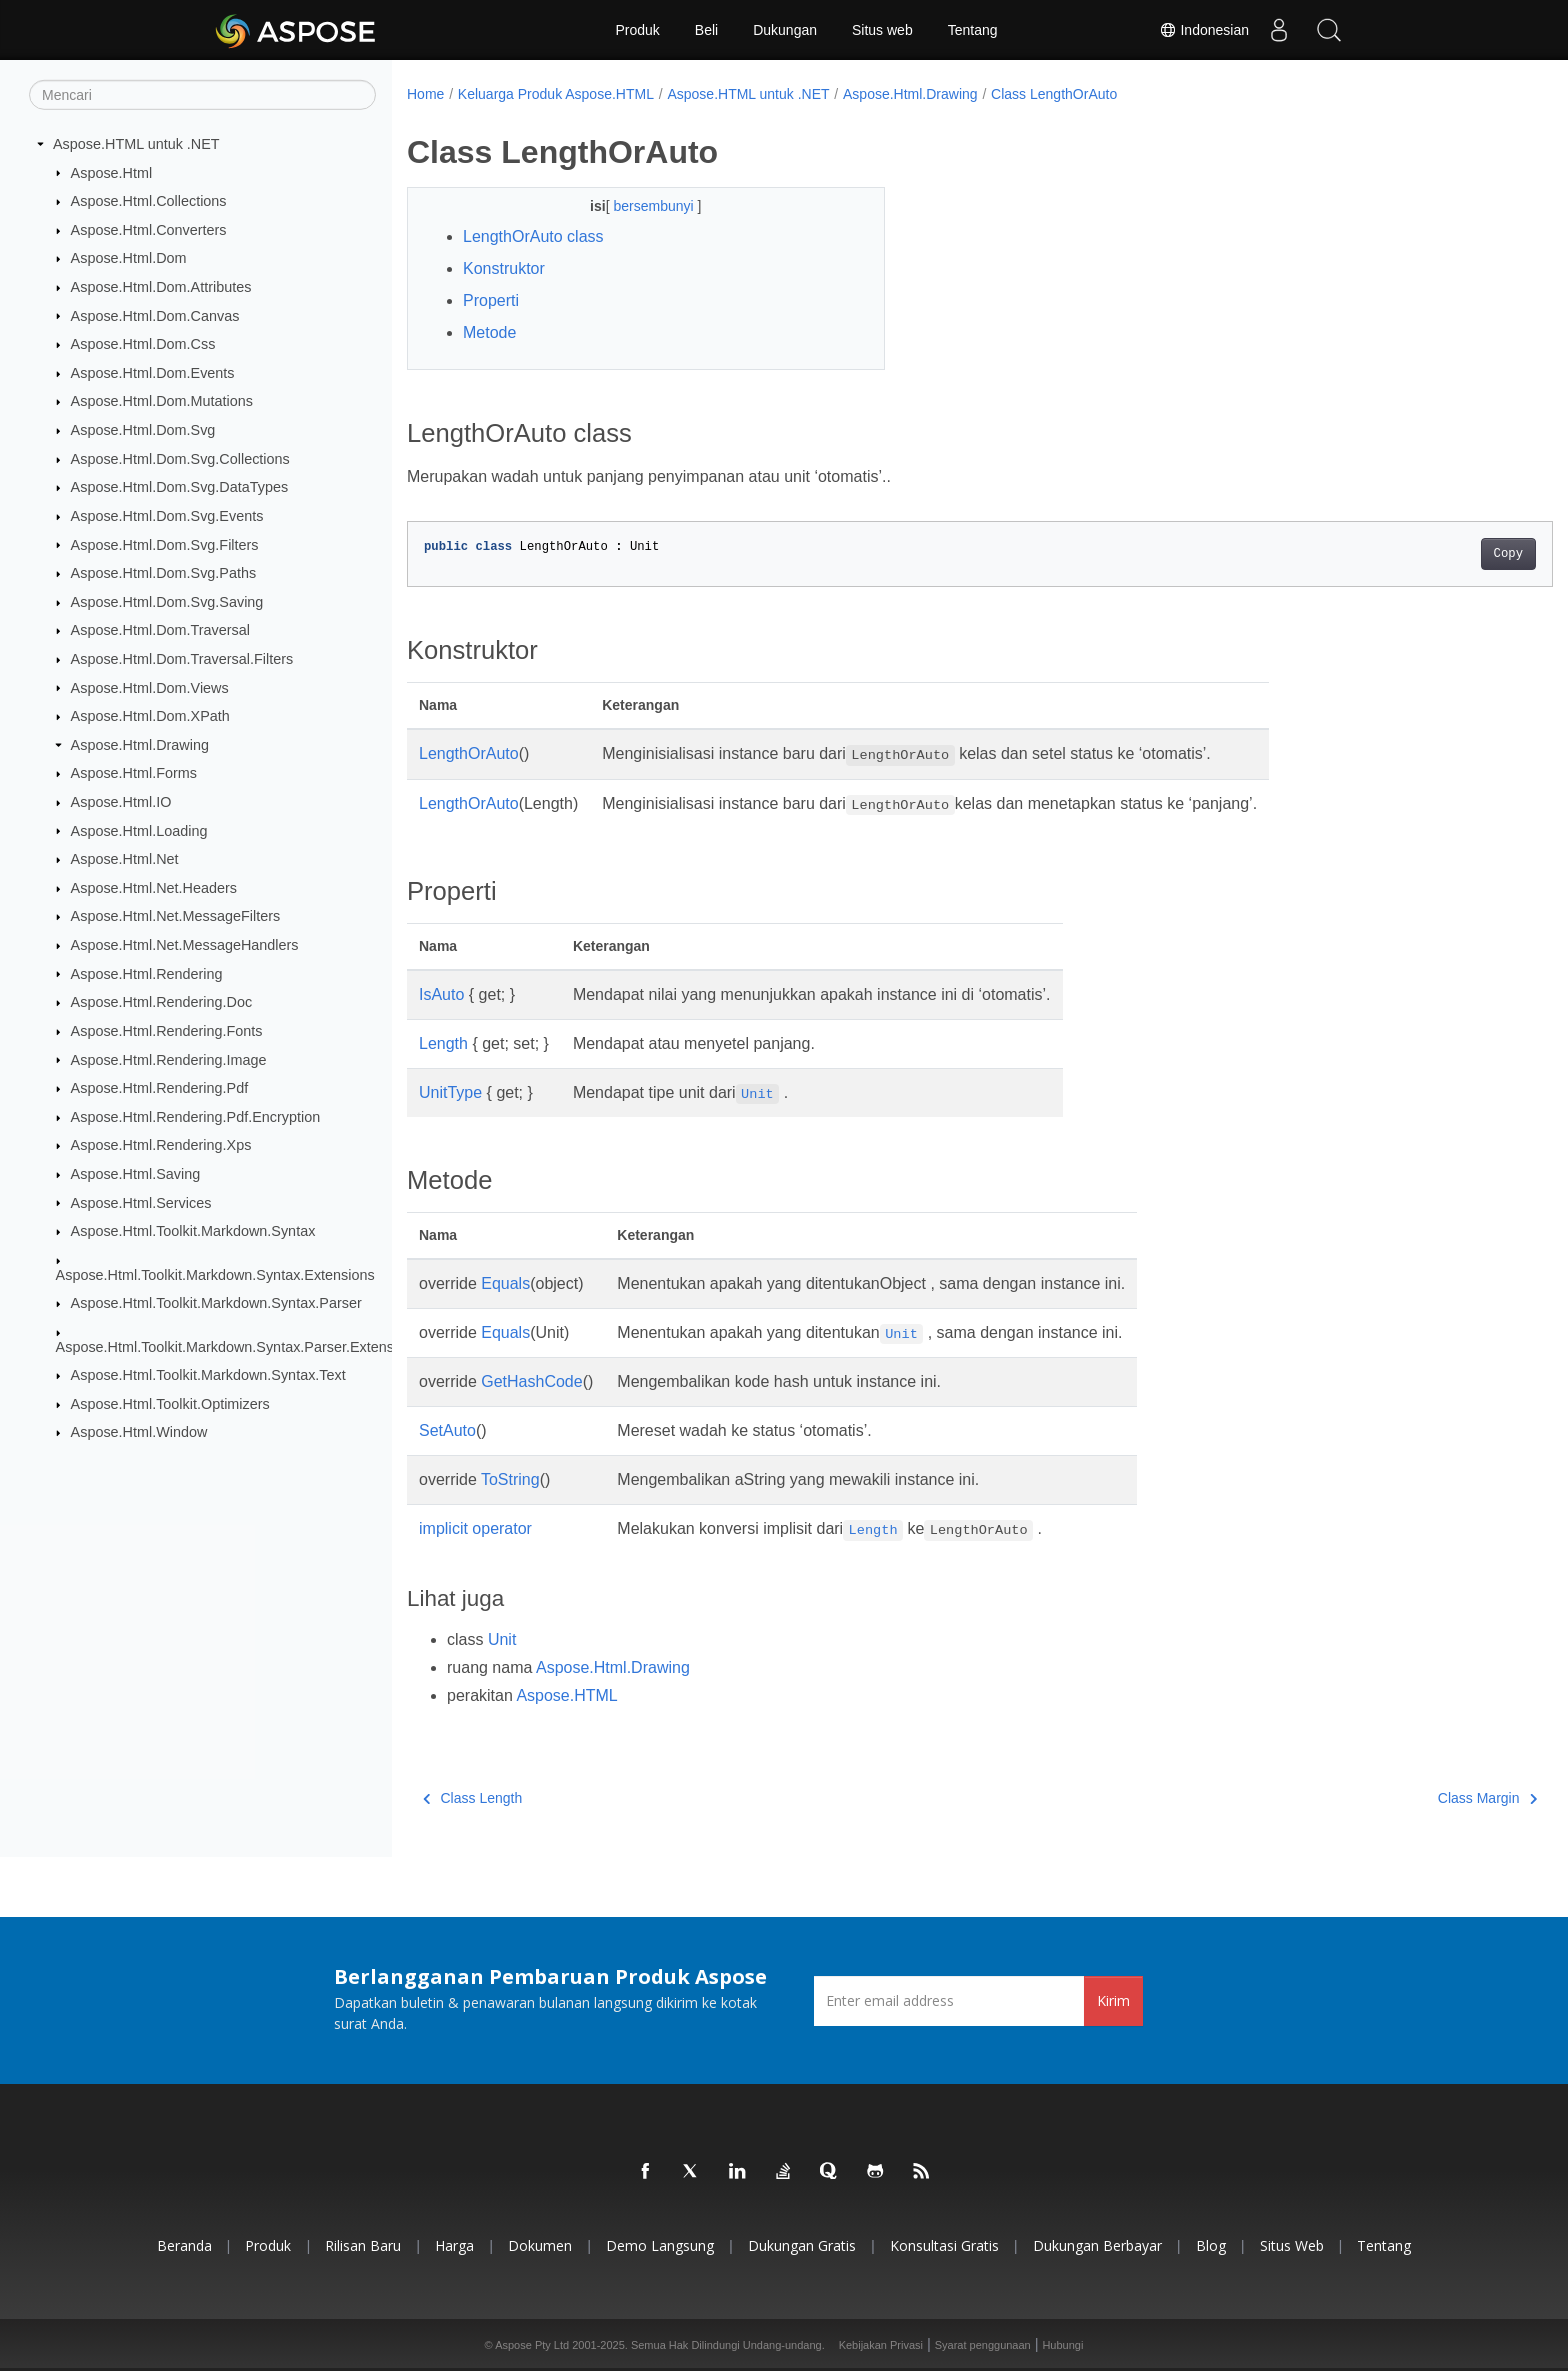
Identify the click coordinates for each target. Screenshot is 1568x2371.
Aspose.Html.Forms (134, 773)
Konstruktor (504, 268)
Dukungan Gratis (802, 2245)
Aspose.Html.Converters (149, 230)
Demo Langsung (660, 2245)
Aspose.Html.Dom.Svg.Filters (165, 544)
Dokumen (540, 2245)
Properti (491, 300)
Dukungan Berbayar (1097, 2245)
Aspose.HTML (566, 1695)
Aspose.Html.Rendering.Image (169, 1059)
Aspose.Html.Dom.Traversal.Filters (182, 659)
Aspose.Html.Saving (136, 1174)
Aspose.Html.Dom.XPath (150, 716)
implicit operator (475, 1528)
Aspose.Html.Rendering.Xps (161, 1145)
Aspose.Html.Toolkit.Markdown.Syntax (193, 1231)
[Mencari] (202, 95)
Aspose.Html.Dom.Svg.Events (167, 516)
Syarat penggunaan (983, 2345)
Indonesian (1204, 30)
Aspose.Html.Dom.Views (150, 687)
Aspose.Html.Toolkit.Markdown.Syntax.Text (208, 1375)
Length (443, 1043)
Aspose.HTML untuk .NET (136, 144)
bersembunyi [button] (639, 206)
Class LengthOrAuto (1054, 94)
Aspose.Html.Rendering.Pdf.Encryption (196, 1117)
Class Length (472, 1798)
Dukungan (785, 30)
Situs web (882, 30)
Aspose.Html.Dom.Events (153, 373)
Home (425, 94)
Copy (1429, 554)
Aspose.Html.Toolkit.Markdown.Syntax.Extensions (215, 1274)
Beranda (184, 2245)
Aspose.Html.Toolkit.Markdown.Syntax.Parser (216, 1303)
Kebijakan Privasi (881, 2345)
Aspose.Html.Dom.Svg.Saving (167, 602)
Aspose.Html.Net (125, 859)
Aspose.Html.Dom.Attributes (161, 287)
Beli (706, 30)
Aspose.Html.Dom (129, 258)
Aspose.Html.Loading (139, 830)
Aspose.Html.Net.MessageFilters (176, 916)
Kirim (1113, 2000)
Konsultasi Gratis (944, 2245)
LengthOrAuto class (533, 236)
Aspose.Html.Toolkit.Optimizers (170, 1404)
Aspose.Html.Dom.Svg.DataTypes (180, 487)
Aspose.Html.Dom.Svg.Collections (180, 459)
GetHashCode (531, 1381)
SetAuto (447, 1430)
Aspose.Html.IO (121, 802)
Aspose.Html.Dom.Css (143, 344)
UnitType (450, 1092)
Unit (502, 1639)
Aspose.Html (112, 172)
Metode (489, 332)
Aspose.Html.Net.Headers (154, 888)
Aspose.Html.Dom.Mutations (162, 401)
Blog (1211, 2245)
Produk (637, 30)
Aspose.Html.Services (141, 1202)
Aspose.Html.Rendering (147, 973)
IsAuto (441, 994)
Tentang (973, 30)
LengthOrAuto (469, 753)
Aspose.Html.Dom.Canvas (155, 315)
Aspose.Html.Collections (149, 201)
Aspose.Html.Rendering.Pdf (160, 1088)
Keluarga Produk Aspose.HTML (556, 94)
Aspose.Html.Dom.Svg (143, 430)
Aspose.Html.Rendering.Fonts (167, 1031)
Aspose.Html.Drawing (140, 745)
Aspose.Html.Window (139, 1432)
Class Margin (1408, 1798)
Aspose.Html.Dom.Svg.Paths (164, 573)
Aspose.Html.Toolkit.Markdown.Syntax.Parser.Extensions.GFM (256, 1346)
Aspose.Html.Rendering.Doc (162, 1002)
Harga (454, 2245)
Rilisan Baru (363, 2245)
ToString (510, 1479)
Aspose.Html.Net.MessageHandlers (185, 945)
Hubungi (1062, 2345)
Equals (505, 1283)
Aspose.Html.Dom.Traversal (160, 630)
